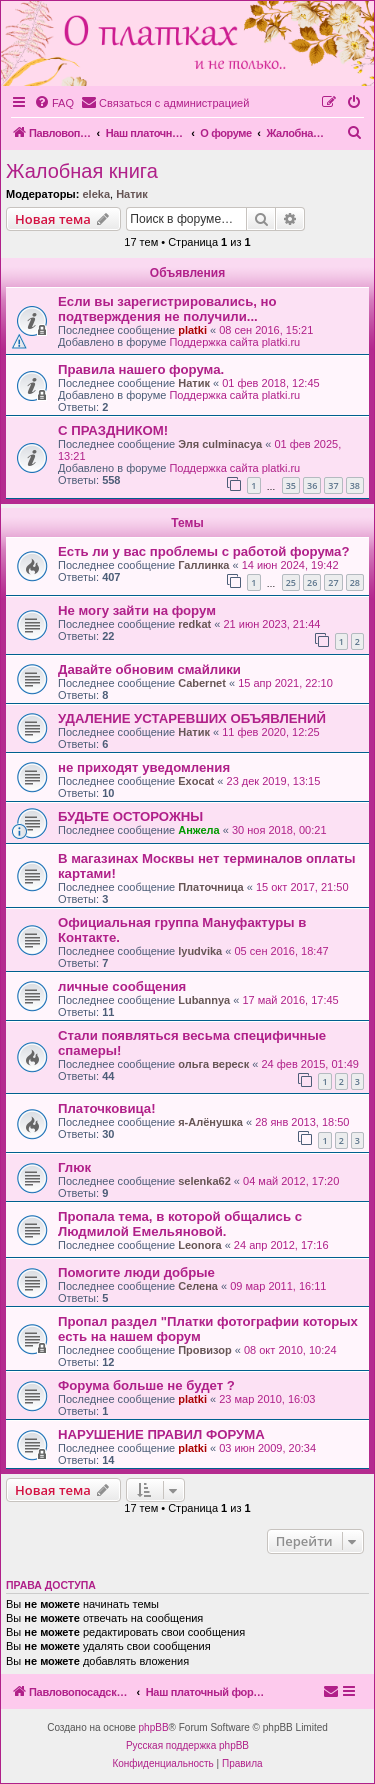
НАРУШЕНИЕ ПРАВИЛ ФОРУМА (161, 1434)
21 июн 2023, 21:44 (271, 624)
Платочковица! (107, 1108)
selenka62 (204, 1181)
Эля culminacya (220, 444)
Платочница (211, 887)
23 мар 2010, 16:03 (267, 1399)
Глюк (74, 1167)
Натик (132, 194)
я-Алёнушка (210, 1122)
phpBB (154, 1727)
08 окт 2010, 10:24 (290, 1350)
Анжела (198, 830)
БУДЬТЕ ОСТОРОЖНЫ (130, 816)
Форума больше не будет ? (146, 1385)
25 (291, 582)
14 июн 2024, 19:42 (290, 565)
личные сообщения (122, 986)
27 (333, 582)
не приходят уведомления (144, 767)
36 (312, 485)
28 (355, 582)
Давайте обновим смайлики (149, 669)
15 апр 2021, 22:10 (285, 683)
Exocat (196, 781)
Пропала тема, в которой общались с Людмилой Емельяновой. (180, 1224)
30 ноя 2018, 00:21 (279, 830)
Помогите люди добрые (136, 1272)
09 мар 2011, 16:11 (278, 1286)
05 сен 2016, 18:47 (281, 951)
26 (312, 582)
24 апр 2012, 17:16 (281, 1245)
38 (355, 485)
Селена (198, 1286)
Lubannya (204, 1000)
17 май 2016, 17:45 (290, 1000)
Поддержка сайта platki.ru (234, 342)
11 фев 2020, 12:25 (270, 732)
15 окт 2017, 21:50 (302, 887)
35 (291, 485)
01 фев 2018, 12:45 (270, 383)
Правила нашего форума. (141, 369)
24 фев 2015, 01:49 (309, 1064)
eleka (96, 194)
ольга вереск (213, 1064)
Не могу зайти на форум (137, 610)
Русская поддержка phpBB (187, 1745)
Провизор (205, 1350)
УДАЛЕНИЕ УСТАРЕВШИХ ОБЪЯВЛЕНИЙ (192, 718)
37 (333, 485)
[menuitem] (54, 103)
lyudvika (200, 951)
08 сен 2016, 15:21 (266, 330)
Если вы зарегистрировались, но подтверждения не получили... (167, 309)
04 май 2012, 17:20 (291, 1181)
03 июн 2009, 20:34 (267, 1448)
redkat (194, 624)
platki (192, 330)
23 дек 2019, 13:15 (274, 781)
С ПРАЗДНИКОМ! (113, 430)
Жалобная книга (82, 171)
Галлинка (203, 565)
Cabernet (202, 683)
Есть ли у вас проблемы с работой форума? (204, 551)
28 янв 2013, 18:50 (302, 1122)
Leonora (199, 1245)
